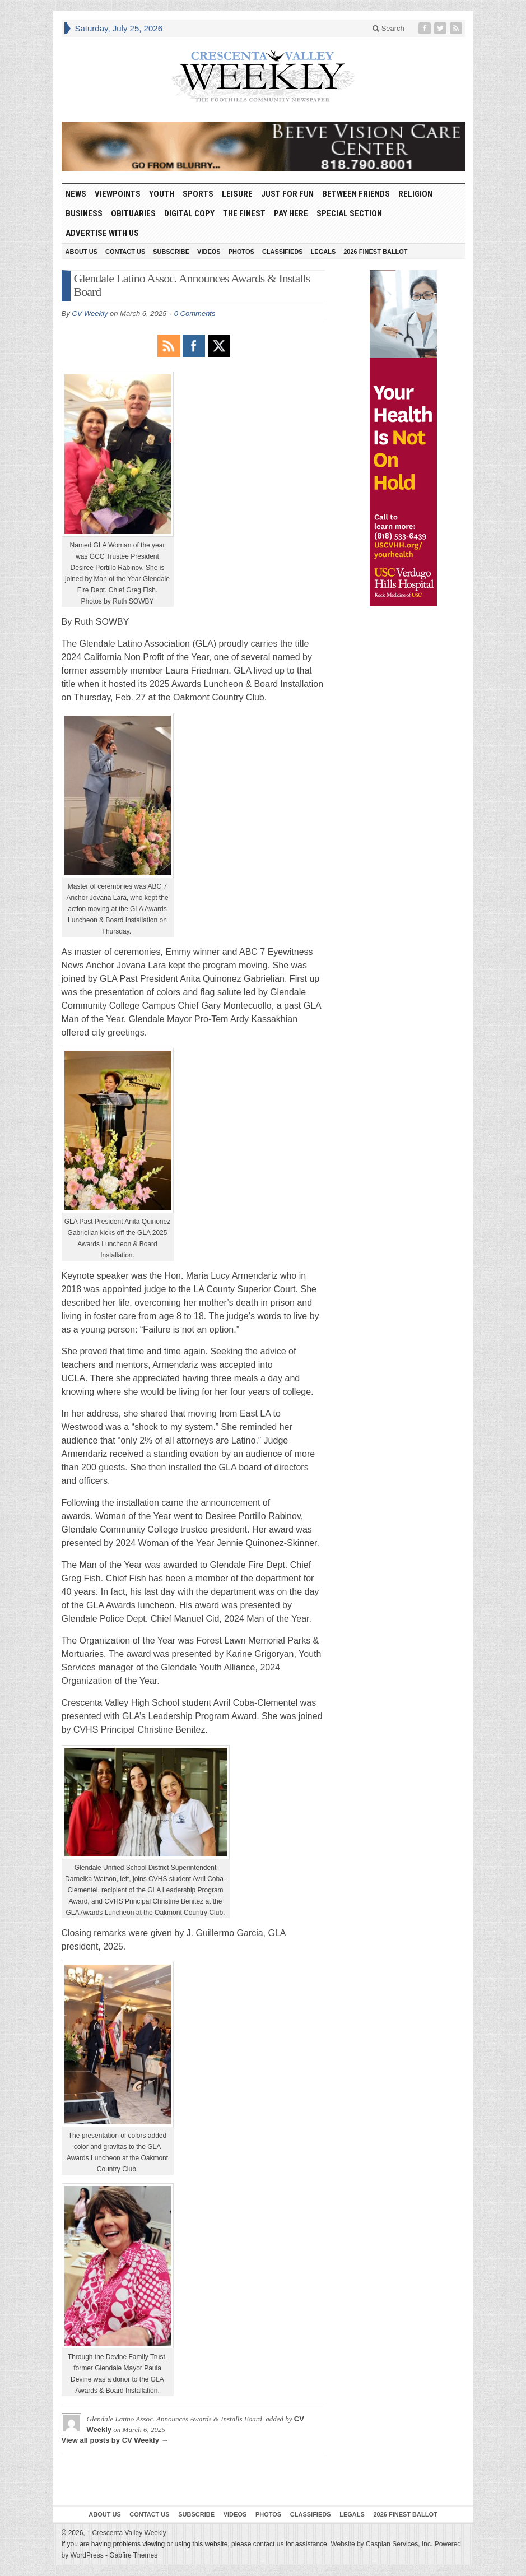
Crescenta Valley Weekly (126, 2533)
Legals (323, 251)
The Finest (244, 213)
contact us (268, 2544)
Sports (198, 194)
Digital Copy (189, 213)
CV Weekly (90, 313)
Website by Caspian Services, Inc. (381, 2544)
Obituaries (133, 213)
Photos (241, 251)
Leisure (237, 194)
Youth (161, 194)
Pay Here (291, 213)
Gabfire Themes (133, 2555)
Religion (415, 194)
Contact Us (125, 251)
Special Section (349, 213)
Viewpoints (118, 194)
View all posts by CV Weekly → (115, 2440)
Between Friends (356, 194)
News (76, 194)
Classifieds (282, 251)
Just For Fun (287, 194)
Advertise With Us (102, 233)
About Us (81, 251)
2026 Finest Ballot (375, 251)
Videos (209, 251)
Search (388, 28)
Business (84, 213)
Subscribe (171, 251)
